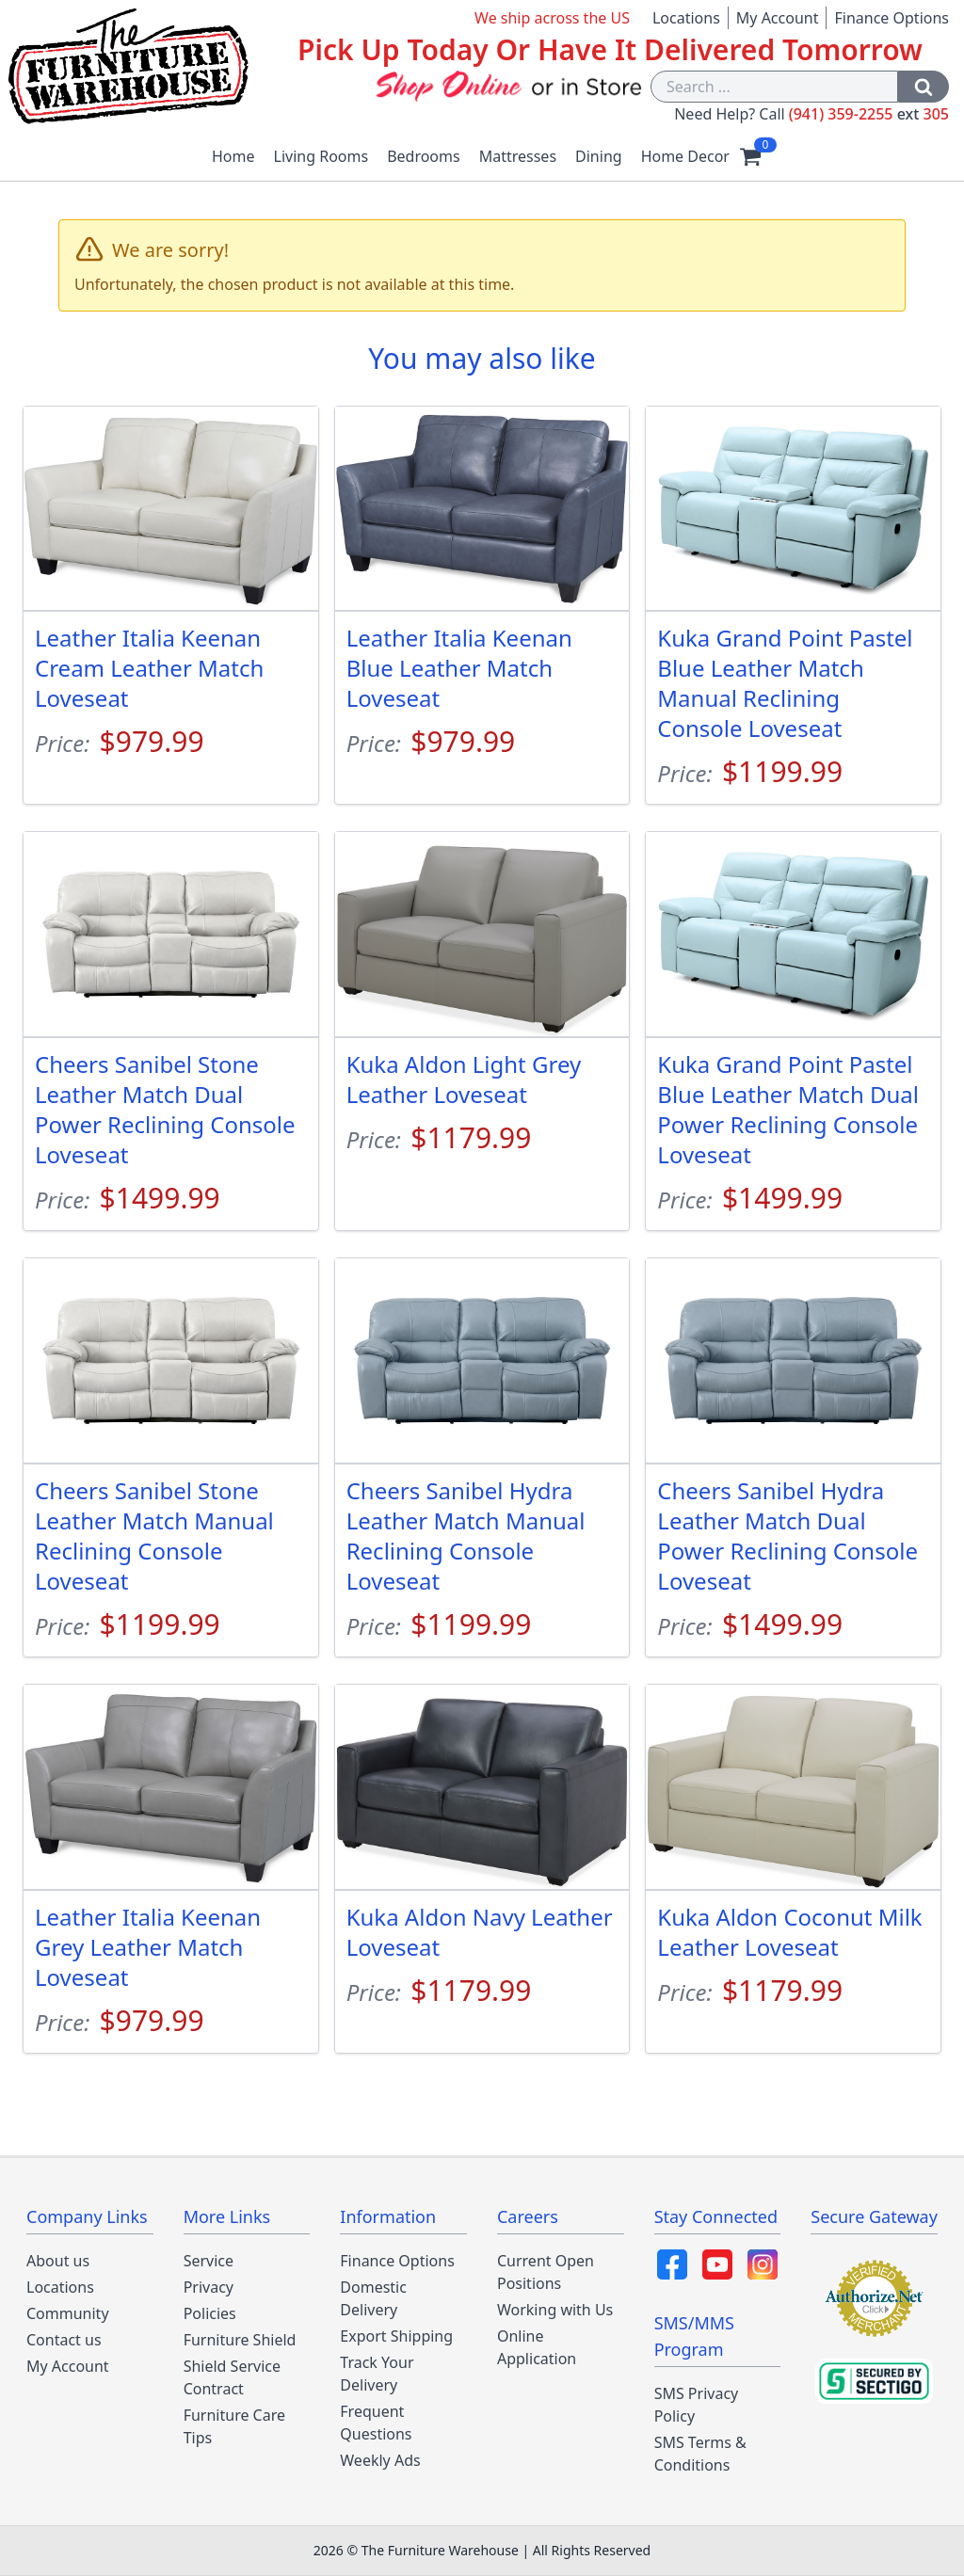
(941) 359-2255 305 (869, 114)
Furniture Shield (240, 2339)
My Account (777, 18)
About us (57, 2260)
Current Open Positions (545, 2272)
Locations (686, 18)
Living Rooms (321, 156)
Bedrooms (423, 156)
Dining (598, 156)
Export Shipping (396, 2336)
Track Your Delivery (376, 2373)
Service (208, 2260)
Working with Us (555, 2309)
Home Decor (685, 156)
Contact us (64, 2339)
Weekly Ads (380, 2460)
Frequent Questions (375, 2422)
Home (233, 156)
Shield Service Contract (232, 2377)
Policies (210, 2313)
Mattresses (517, 156)
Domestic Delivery (373, 2298)
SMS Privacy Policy (696, 2404)
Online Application (536, 2347)
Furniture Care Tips (234, 2426)
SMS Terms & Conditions (700, 2453)
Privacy (208, 2287)
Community (67, 2313)
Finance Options (891, 18)
